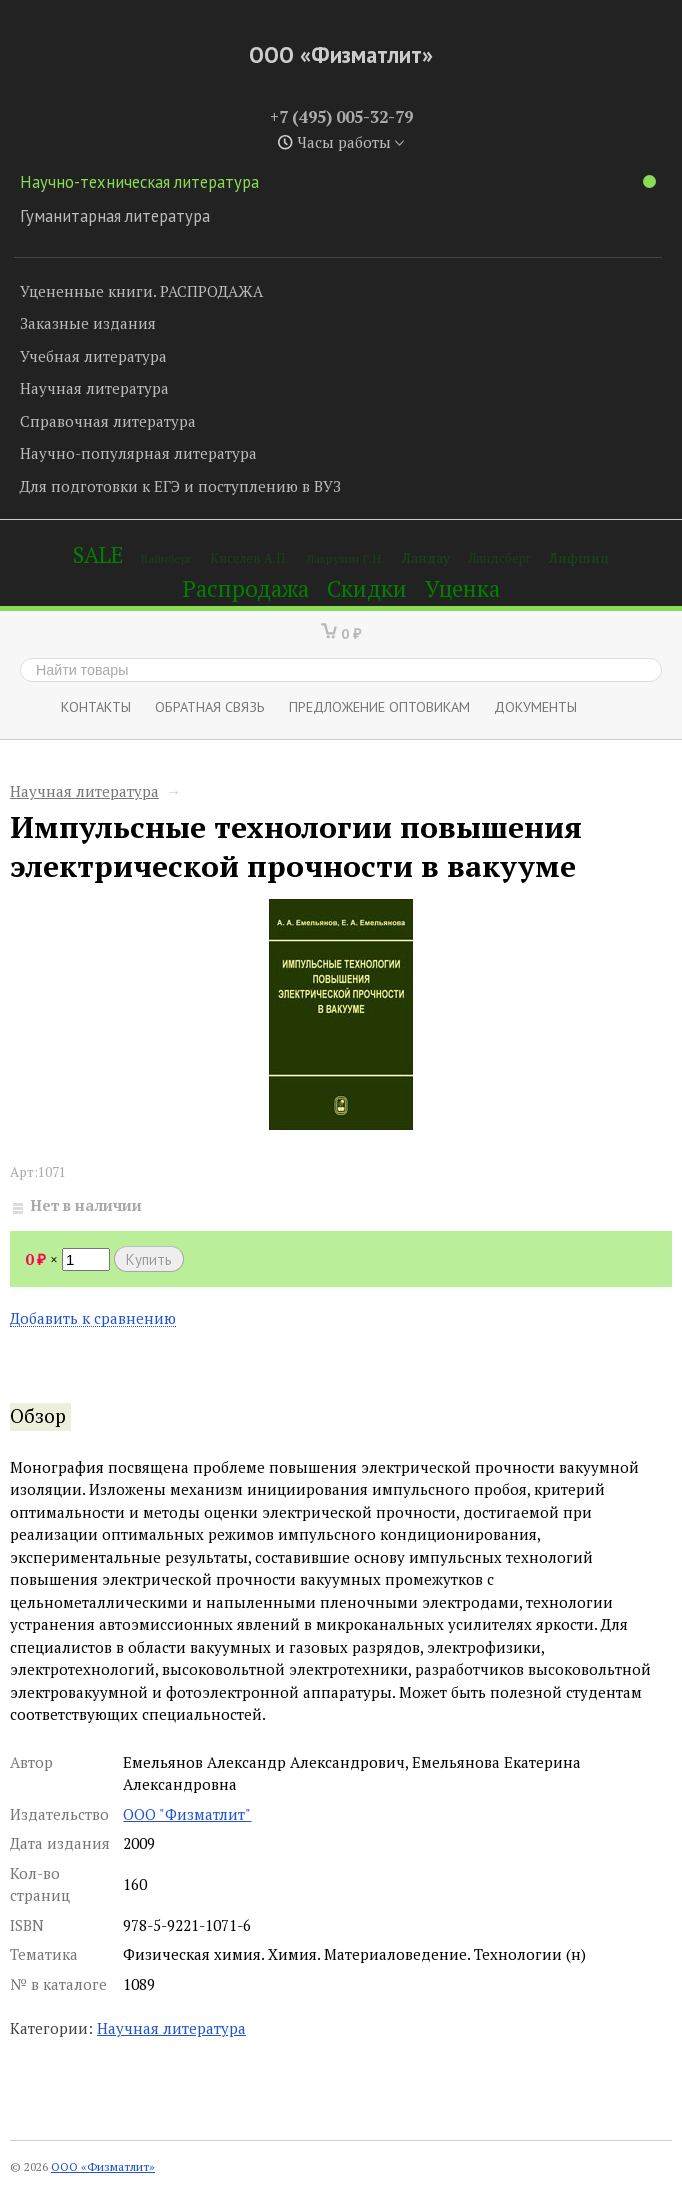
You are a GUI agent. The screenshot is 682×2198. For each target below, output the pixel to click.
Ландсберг (499, 558)
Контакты (96, 706)
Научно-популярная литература (138, 453)
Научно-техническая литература (338, 182)
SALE (98, 554)
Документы (535, 706)
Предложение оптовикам (379, 706)
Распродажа (246, 588)
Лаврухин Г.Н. (345, 558)
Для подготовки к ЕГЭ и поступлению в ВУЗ (180, 486)
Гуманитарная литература (115, 216)
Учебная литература (93, 356)
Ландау (426, 557)
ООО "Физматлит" (187, 1814)
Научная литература (94, 388)
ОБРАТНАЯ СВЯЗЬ (210, 706)
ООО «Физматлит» (341, 54)
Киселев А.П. (249, 558)
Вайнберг (166, 558)
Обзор (38, 1416)
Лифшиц (579, 557)
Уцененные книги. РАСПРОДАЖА (141, 291)
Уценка (462, 588)
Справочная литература (108, 421)
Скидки (367, 588)
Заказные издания (88, 323)
